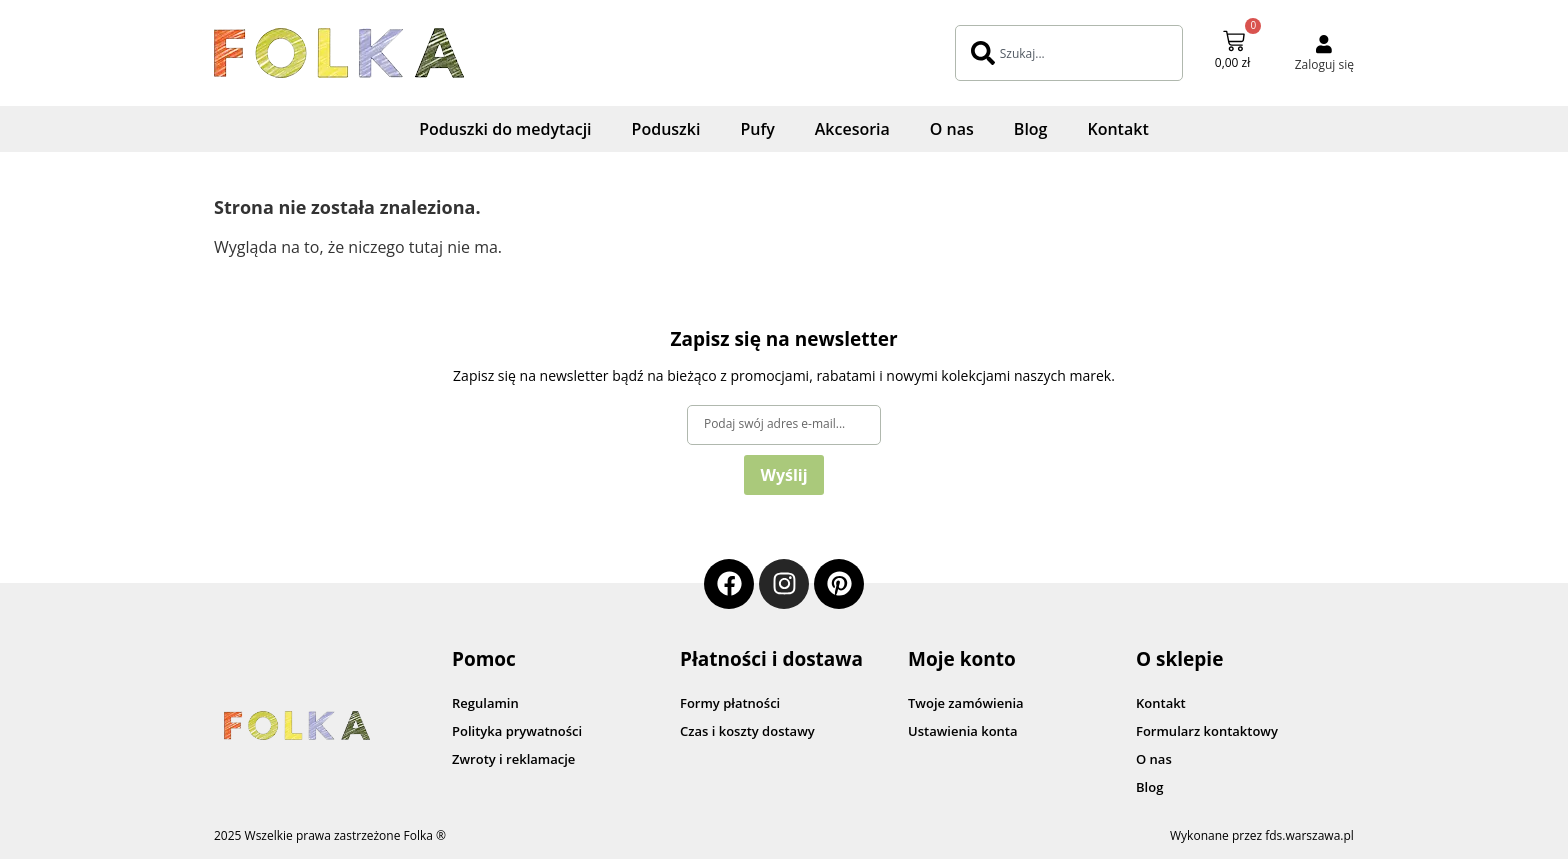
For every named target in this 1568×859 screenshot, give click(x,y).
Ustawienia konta (963, 731)
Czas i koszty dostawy (747, 731)
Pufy (757, 129)
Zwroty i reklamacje (513, 759)
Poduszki (666, 129)
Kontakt (1117, 129)
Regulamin (485, 703)
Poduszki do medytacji (505, 129)
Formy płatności (730, 703)
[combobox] (1069, 53)
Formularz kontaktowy (1207, 731)
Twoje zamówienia (966, 703)
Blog (1031, 129)
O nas (952, 129)
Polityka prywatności (517, 731)
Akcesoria (852, 129)
